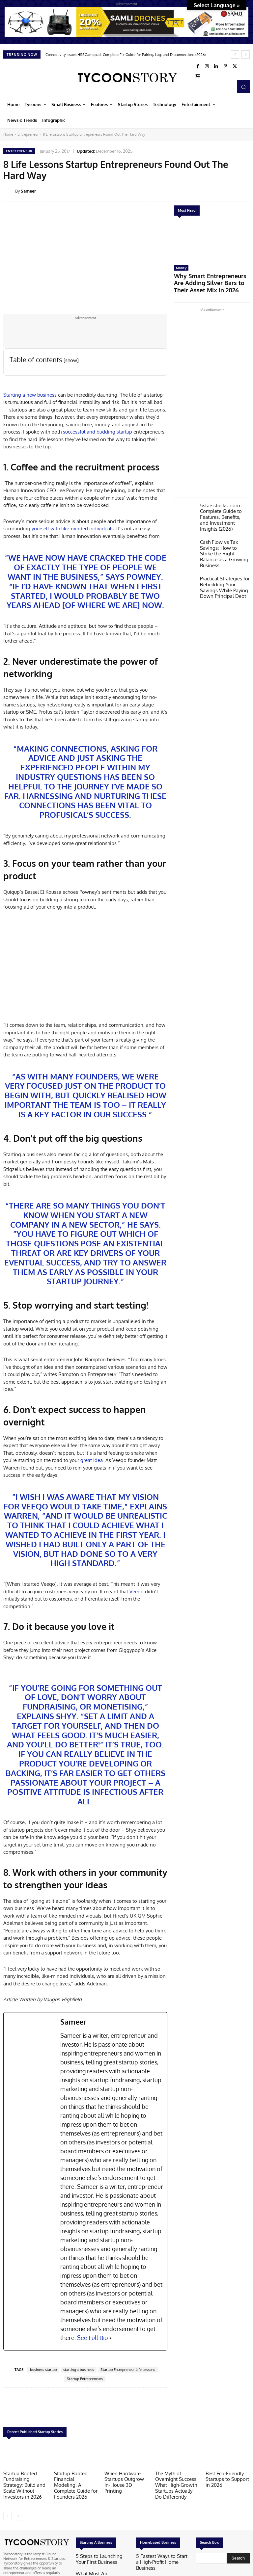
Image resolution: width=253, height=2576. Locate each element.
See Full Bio (92, 2337)
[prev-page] (7, 2512)
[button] (243, 86)
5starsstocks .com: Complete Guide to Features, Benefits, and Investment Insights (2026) (222, 504)
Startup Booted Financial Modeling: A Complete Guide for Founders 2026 (75, 2480)
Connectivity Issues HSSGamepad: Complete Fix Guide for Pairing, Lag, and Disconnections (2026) (125, 54)
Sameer (28, 191)
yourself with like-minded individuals (73, 528)
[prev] (235, 54)
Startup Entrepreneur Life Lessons (127, 2369)
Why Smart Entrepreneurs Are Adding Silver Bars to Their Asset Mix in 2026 (210, 277)
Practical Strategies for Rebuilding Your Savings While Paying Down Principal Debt (224, 562)
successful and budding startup (98, 432)
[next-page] (18, 2512)
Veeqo (34, 1506)
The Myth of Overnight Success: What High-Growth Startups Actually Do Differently (177, 2483)
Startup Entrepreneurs (85, 2379)
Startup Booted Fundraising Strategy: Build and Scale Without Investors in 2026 (24, 2483)
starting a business (78, 2369)
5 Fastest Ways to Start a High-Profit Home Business (161, 2555)
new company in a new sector (79, 1220)
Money (181, 267)
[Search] (238, 2554)
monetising (118, 1706)
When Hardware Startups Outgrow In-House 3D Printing (125, 2478)
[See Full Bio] (110, 2337)
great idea (91, 1460)
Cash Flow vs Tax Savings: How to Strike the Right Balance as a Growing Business (222, 534)
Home (8, 134)
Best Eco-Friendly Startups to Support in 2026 (227, 2478)
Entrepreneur (28, 134)
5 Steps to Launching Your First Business (101, 2555)
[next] (245, 54)
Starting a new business (30, 395)
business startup (43, 2369)
